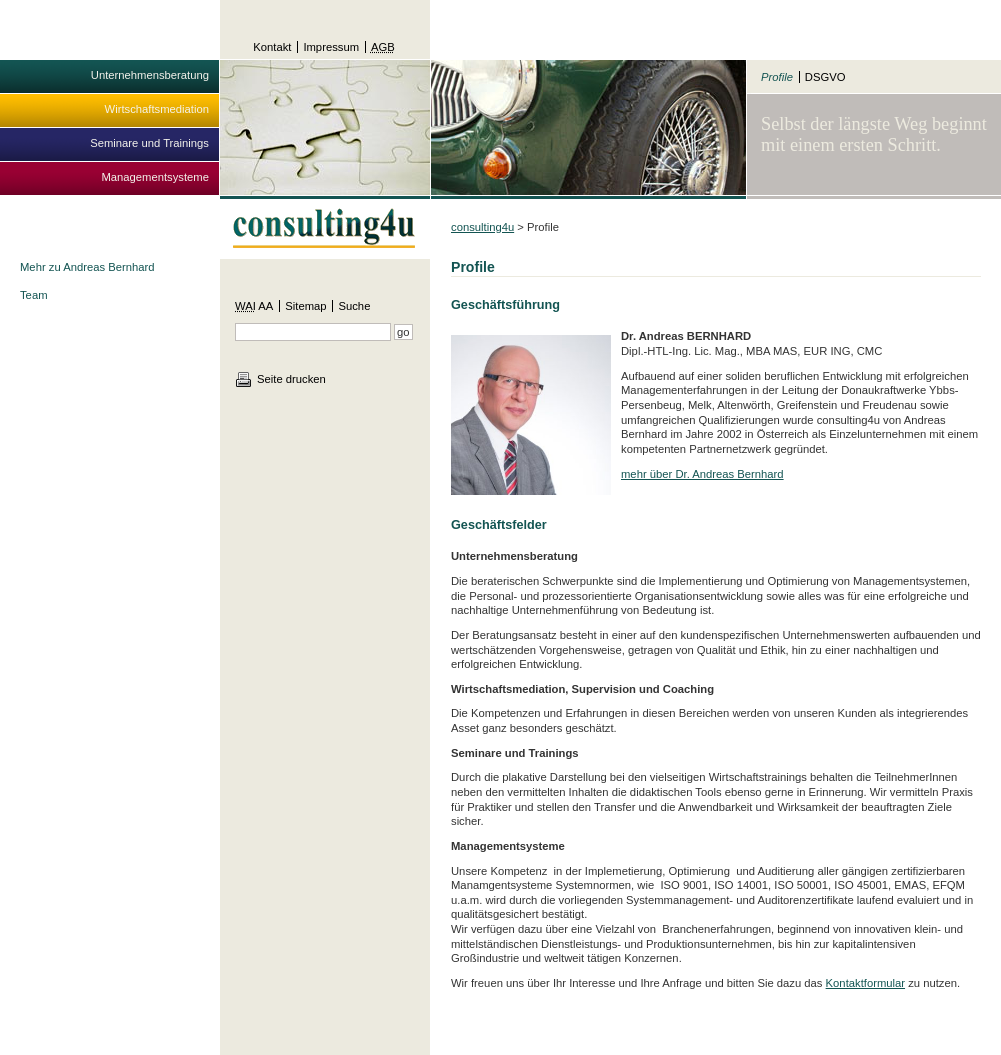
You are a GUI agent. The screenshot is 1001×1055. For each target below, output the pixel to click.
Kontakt (272, 47)
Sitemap (305, 306)
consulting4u (482, 227)
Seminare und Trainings (149, 143)
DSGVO (825, 77)
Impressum (331, 47)
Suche (354, 306)
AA (254, 306)
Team (34, 295)
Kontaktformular (865, 983)
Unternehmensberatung (150, 75)
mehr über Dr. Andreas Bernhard (702, 474)
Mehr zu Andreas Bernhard (87, 267)
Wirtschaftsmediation (157, 109)
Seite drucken (291, 379)
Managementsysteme (155, 177)
